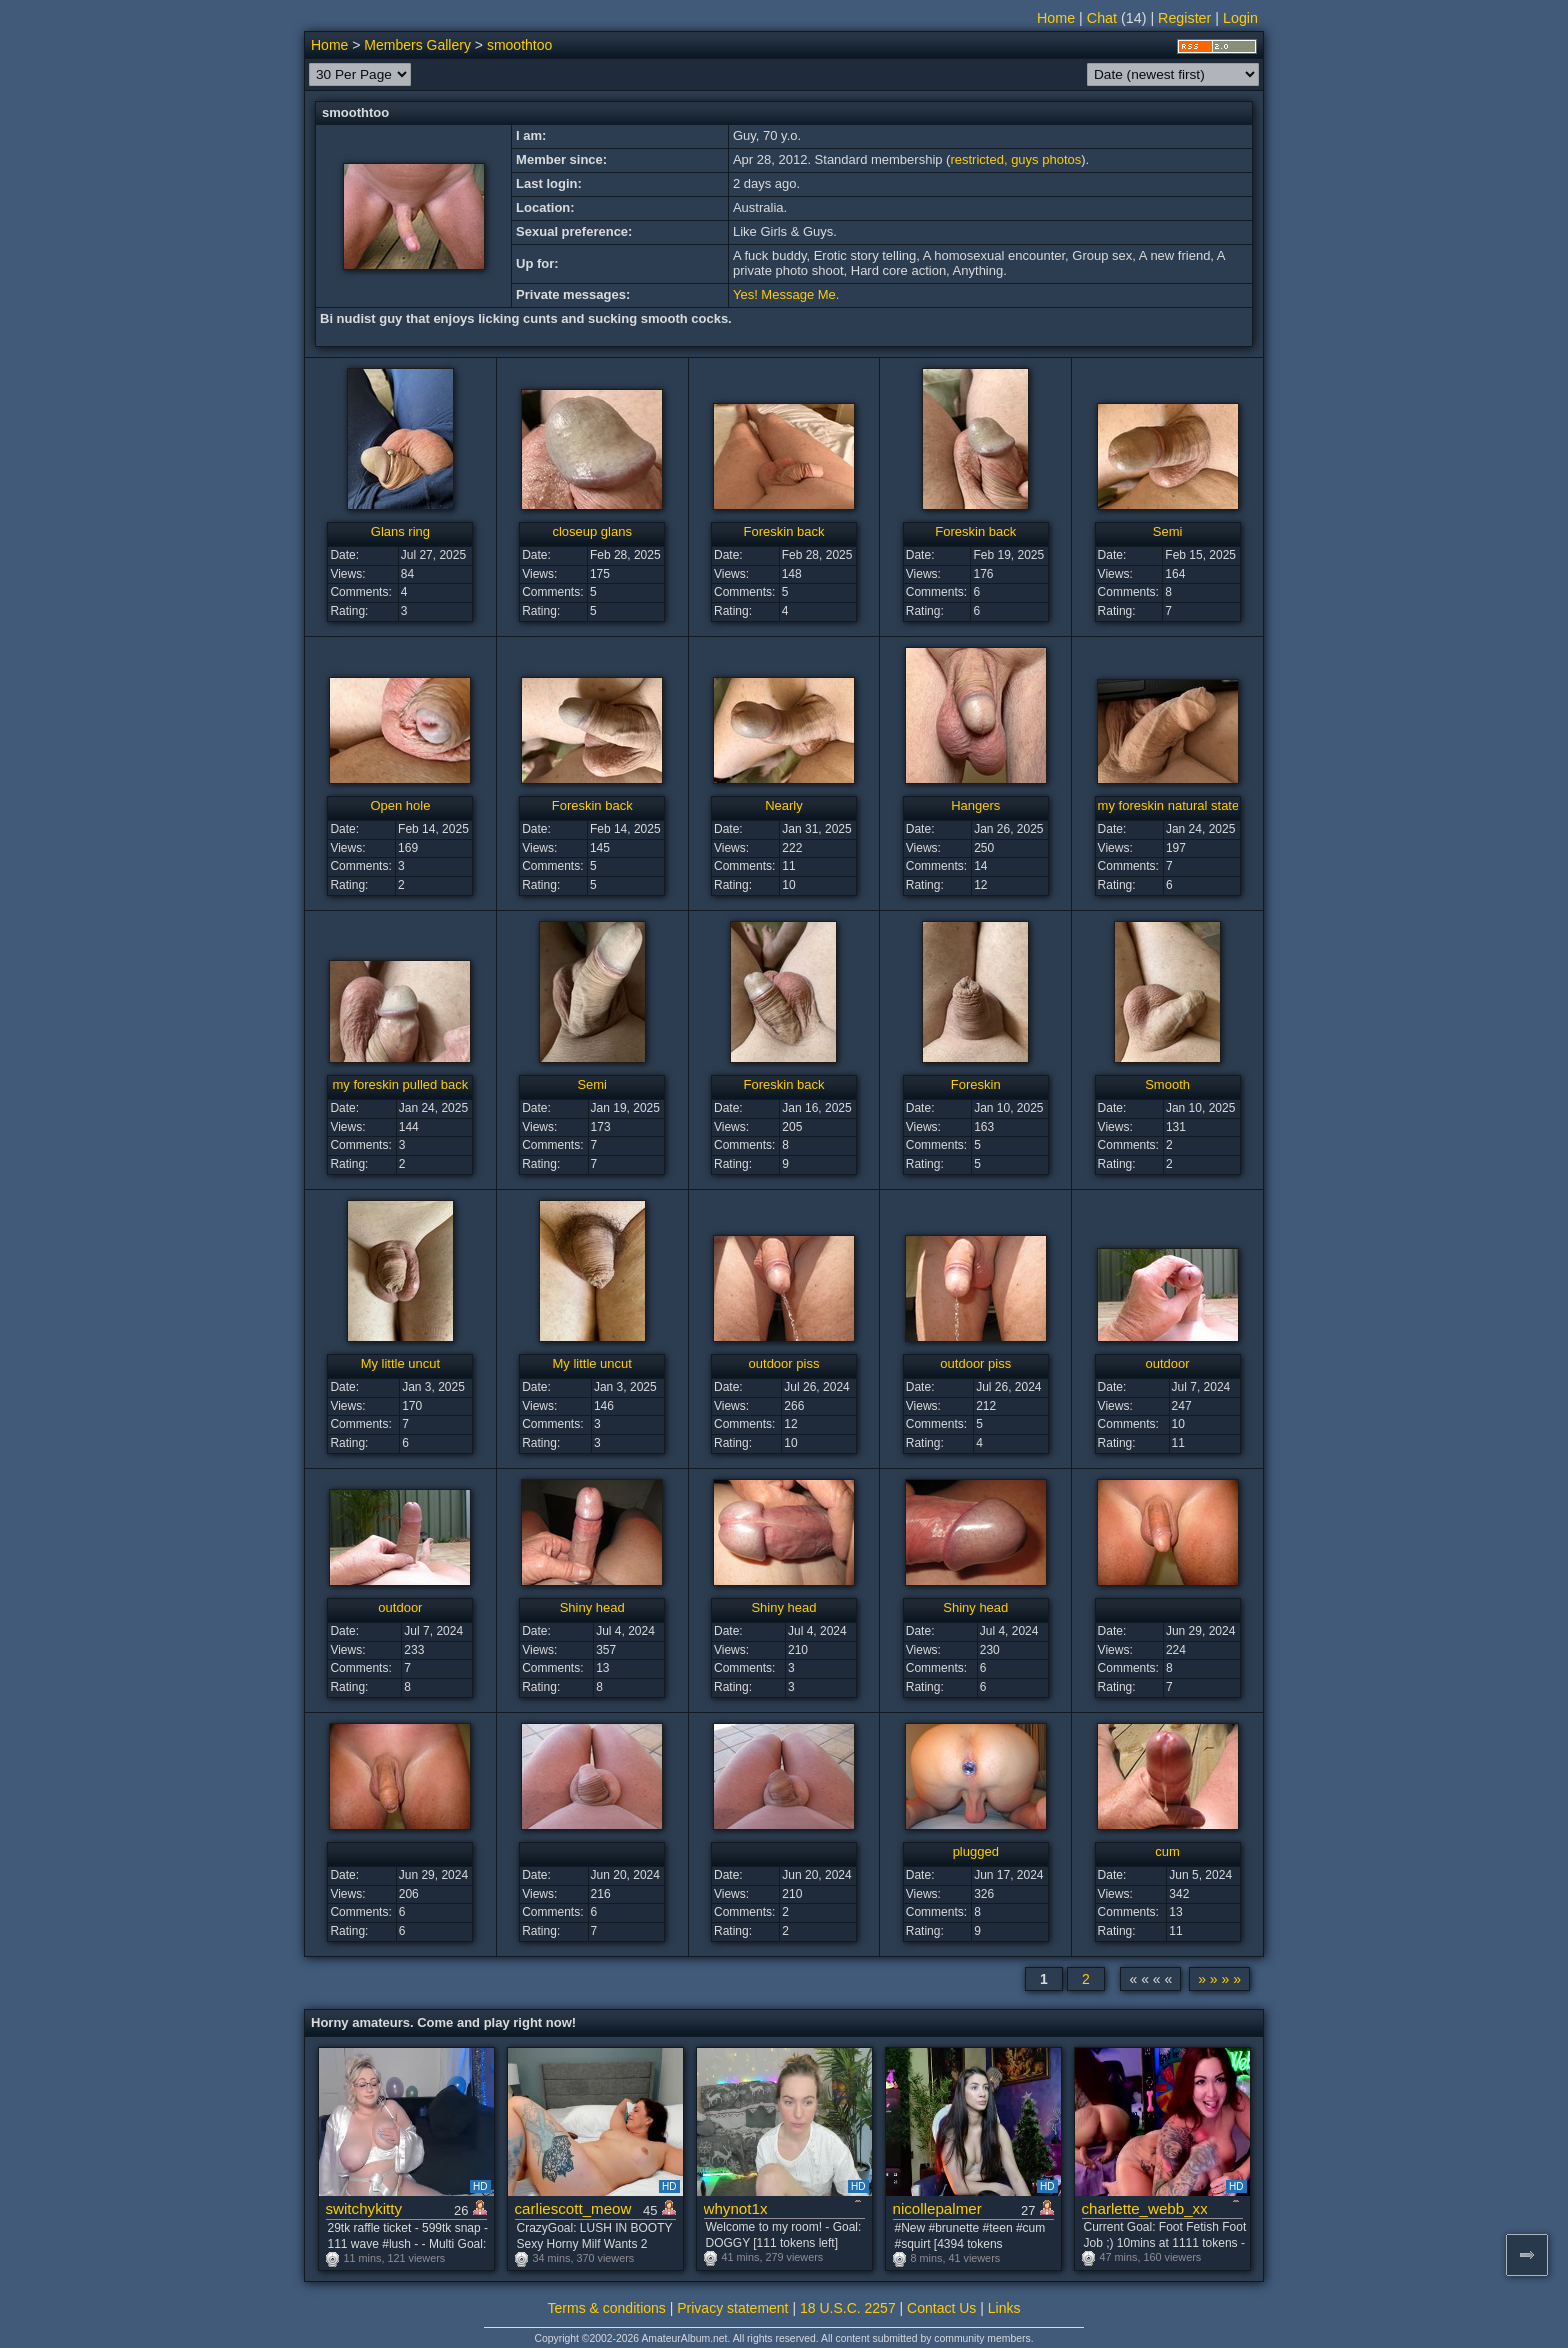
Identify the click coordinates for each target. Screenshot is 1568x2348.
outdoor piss (784, 1363)
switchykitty (364, 2208)
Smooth (1167, 1084)
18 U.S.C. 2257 (848, 2308)
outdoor (1168, 1363)
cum (1167, 1851)
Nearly (784, 805)
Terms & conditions (607, 2308)
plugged (976, 1851)
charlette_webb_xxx (1144, 2208)
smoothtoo (519, 45)
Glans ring (400, 531)
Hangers (975, 805)
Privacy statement (732, 2308)
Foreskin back (784, 531)
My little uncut (400, 1363)
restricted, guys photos (1015, 159)
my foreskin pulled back (400, 1084)
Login (1240, 18)
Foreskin (976, 1084)
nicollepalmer (937, 2208)
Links (1004, 2308)
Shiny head (592, 1607)
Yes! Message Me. (786, 294)
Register (1184, 18)
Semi (1168, 531)
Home (1056, 18)
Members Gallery (417, 45)
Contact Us (941, 2308)
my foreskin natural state (1169, 805)
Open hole (400, 805)
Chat (1102, 18)
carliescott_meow (573, 2208)
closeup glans (592, 531)
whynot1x (736, 2208)
